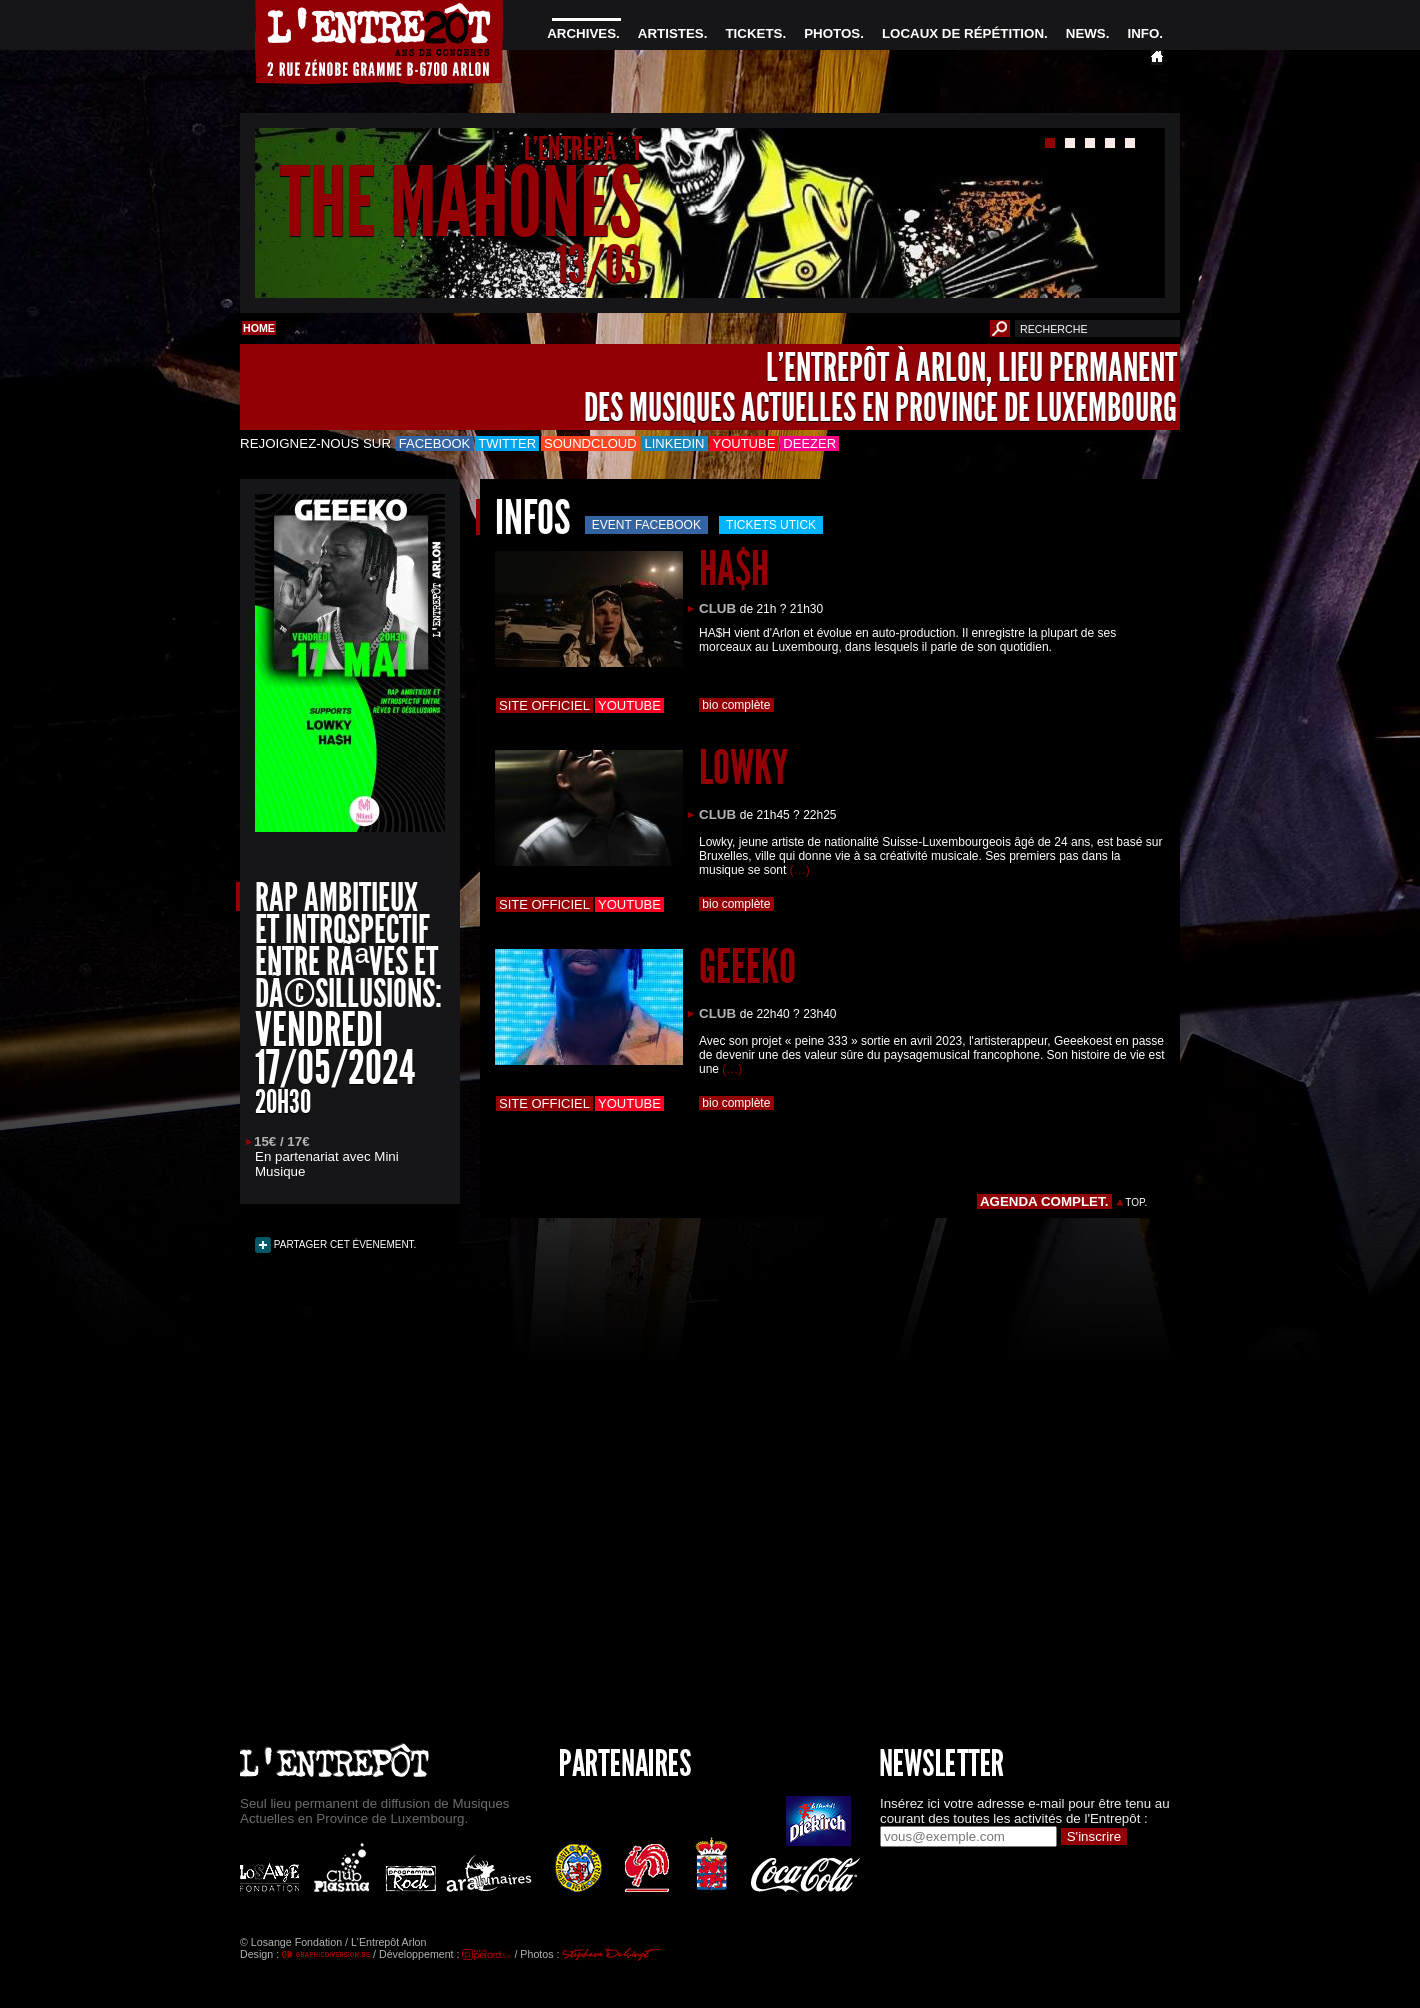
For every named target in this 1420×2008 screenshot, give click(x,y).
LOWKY (743, 767)
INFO (1143, 33)
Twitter (507, 443)
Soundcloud (590, 443)
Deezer (809, 443)
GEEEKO (747, 966)
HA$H (734, 568)
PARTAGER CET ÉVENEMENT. (343, 1244)
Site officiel (544, 705)
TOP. (1136, 1202)
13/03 (599, 264)
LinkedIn (675, 443)
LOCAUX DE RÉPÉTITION (963, 33)
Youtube (744, 443)
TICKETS (753, 33)
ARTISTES (671, 33)
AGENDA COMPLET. (1044, 1201)
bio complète (736, 705)
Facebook (435, 443)
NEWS (1086, 33)
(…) (800, 870)
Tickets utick (771, 525)
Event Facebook (646, 525)
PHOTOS (832, 33)
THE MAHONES (461, 203)
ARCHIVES (581, 33)
